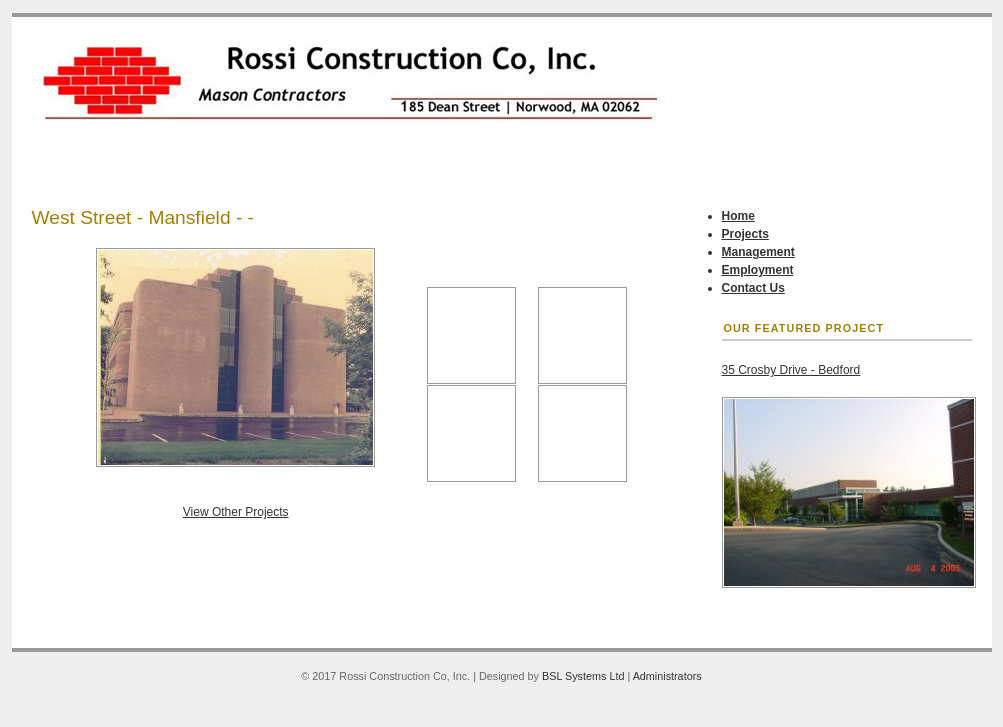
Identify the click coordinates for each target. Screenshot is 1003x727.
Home (738, 216)
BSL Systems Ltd (583, 676)
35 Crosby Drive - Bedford (791, 370)
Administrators (667, 676)
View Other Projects (236, 512)
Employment (758, 270)
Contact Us (753, 288)
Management (758, 252)
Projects (745, 234)
